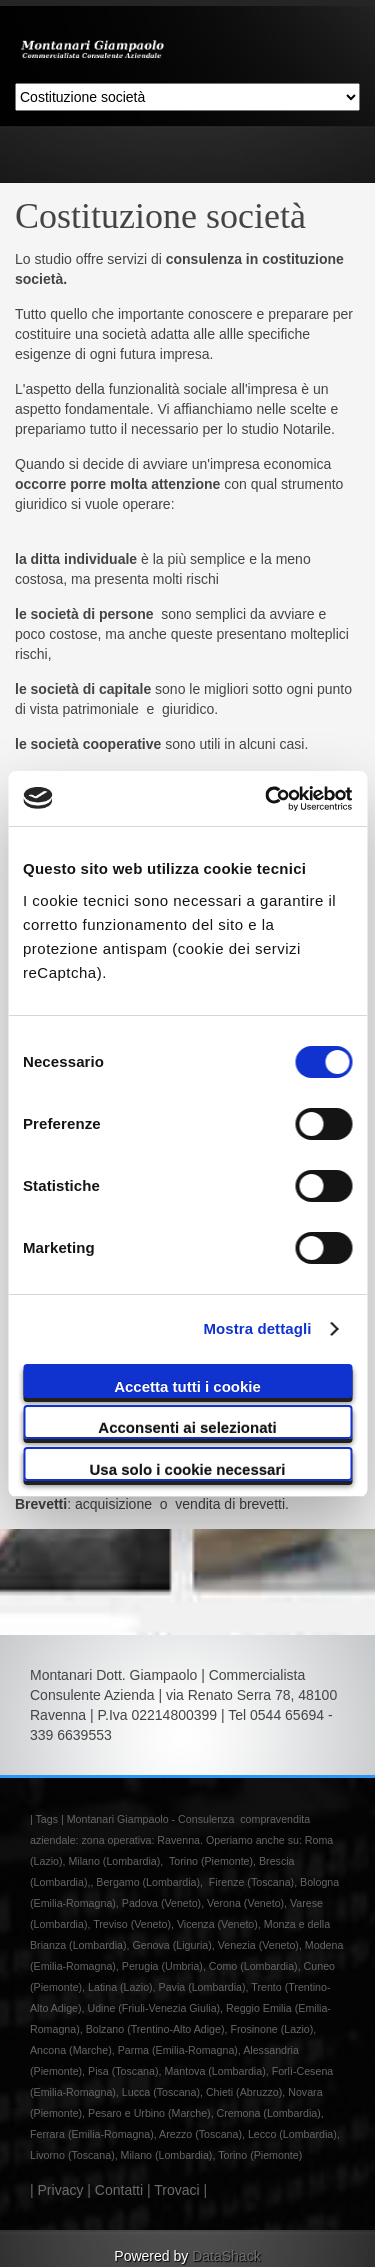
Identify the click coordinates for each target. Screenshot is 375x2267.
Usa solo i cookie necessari (188, 1469)
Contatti (119, 2190)
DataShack (226, 2256)
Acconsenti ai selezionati (187, 1427)
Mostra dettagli (257, 1328)
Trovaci (176, 2190)
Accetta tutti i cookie (187, 1386)
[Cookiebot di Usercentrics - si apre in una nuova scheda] (267, 799)
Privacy (61, 2190)
